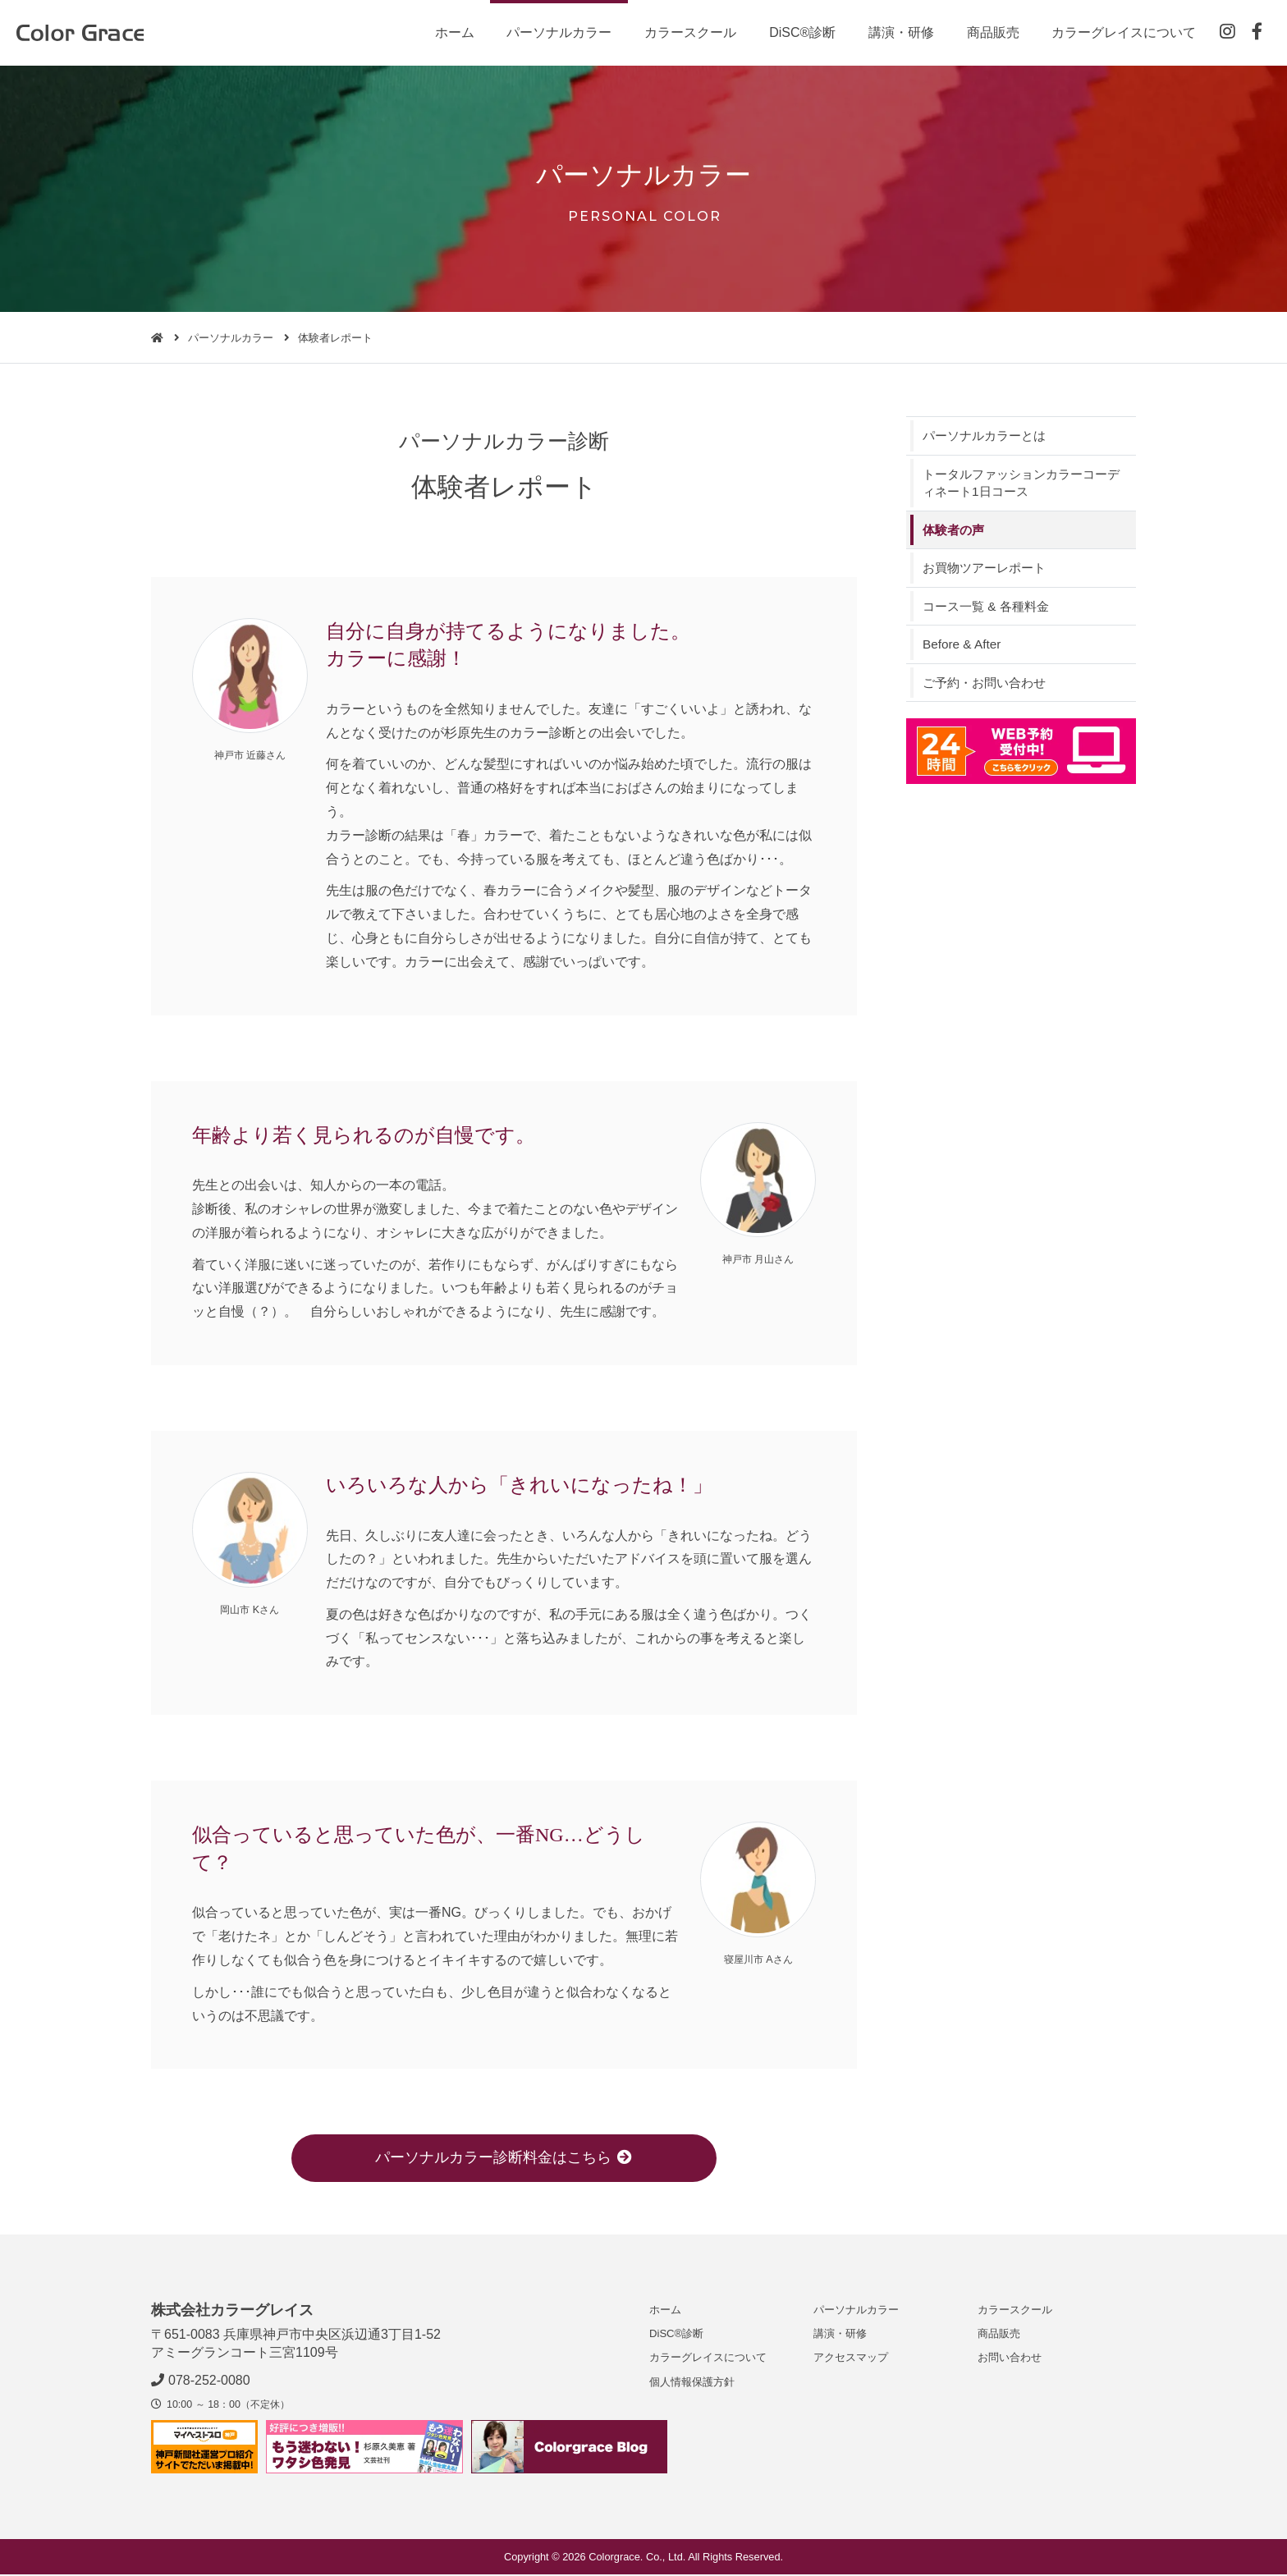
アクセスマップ (850, 2359)
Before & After (964, 649)
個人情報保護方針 (692, 2383)
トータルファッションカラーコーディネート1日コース (1021, 484)
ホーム (451, 32)
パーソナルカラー (556, 32)
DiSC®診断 (800, 32)
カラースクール (688, 32)
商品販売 (990, 32)
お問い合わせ (1010, 2359)
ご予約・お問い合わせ (988, 687)
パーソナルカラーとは (988, 435)
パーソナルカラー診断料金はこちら (504, 2157)
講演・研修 (899, 32)
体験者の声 (955, 532)
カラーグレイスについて (1122, 32)
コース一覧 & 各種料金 (990, 609)
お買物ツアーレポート (988, 571)
